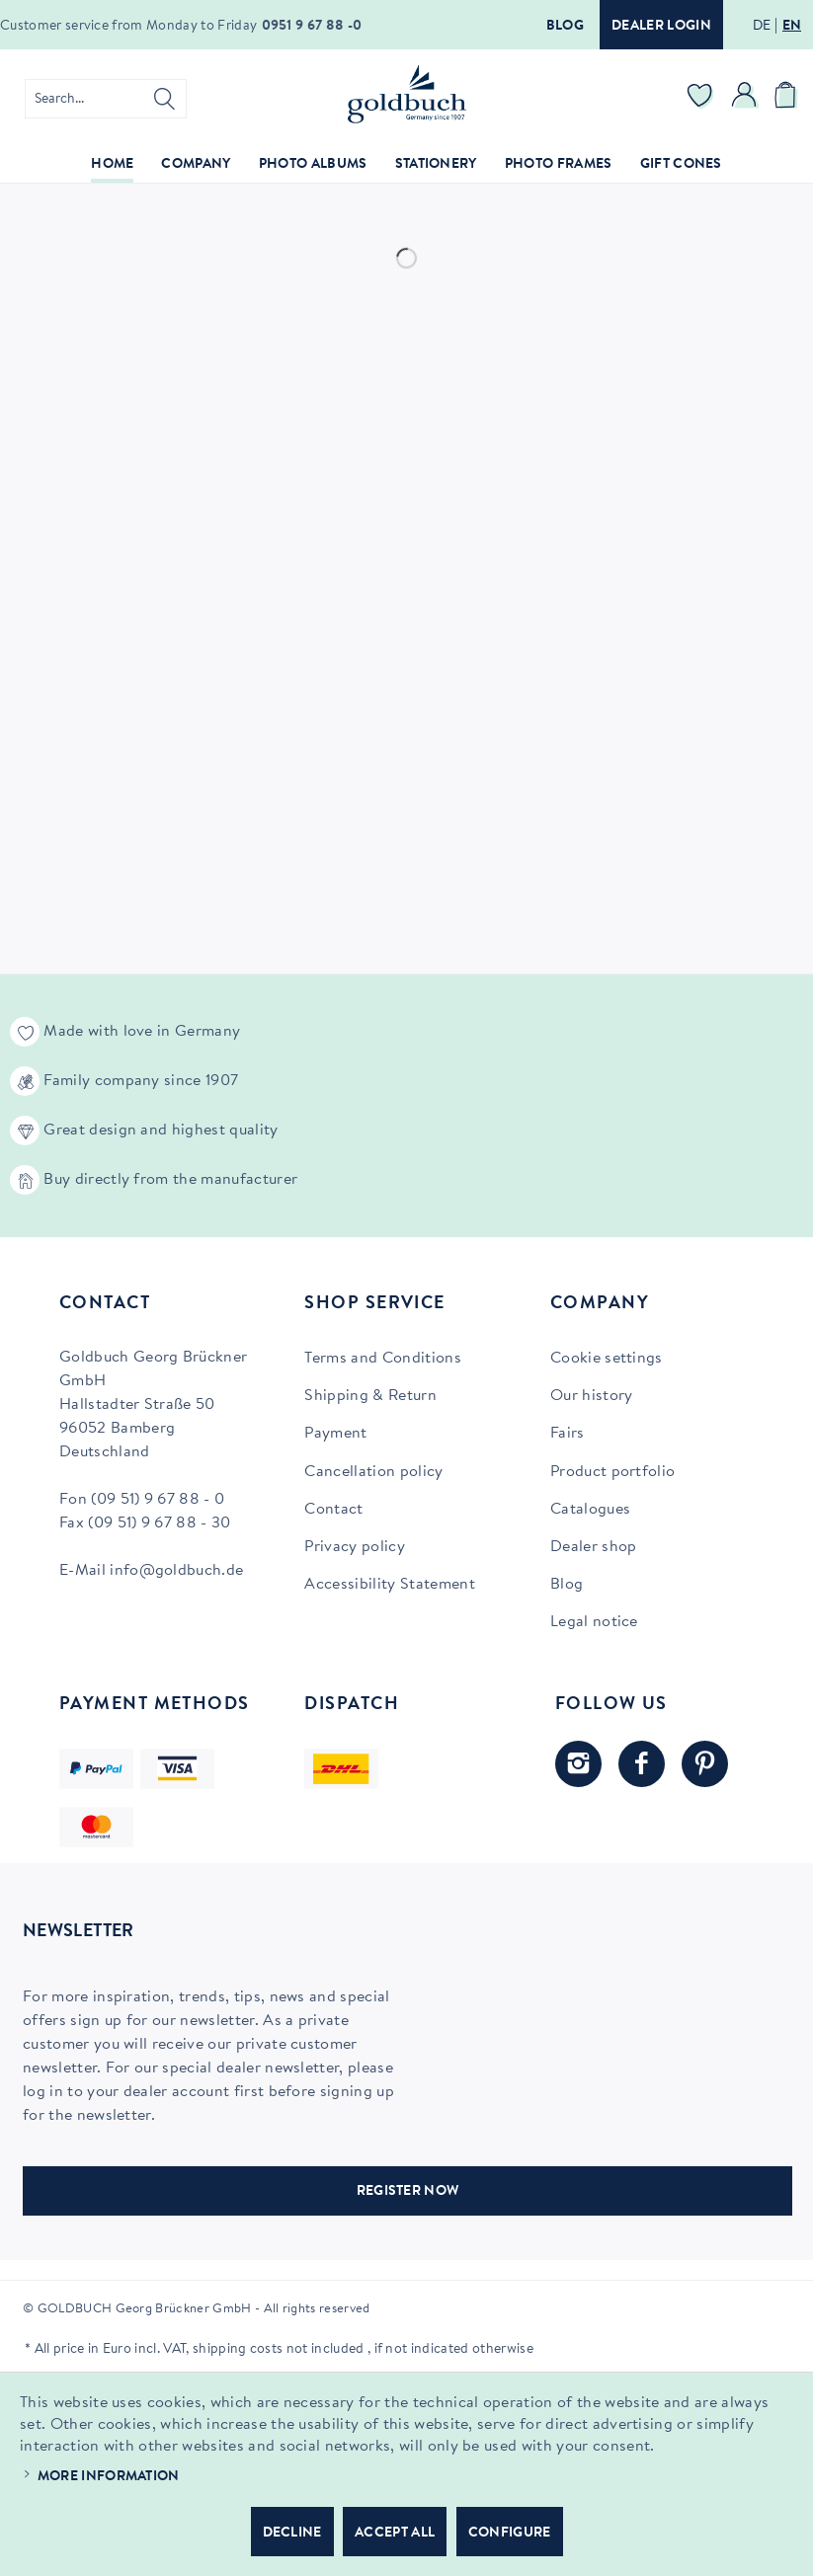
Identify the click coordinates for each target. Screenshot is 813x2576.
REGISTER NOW (408, 2192)
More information (109, 2477)
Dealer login (661, 27)
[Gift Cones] (681, 165)
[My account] (745, 98)
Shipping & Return (370, 1396)
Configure (509, 2533)
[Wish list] (700, 98)
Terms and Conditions (382, 1358)
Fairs (567, 1434)
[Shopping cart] (788, 98)
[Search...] (106, 98)
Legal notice (594, 1622)
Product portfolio (612, 1472)
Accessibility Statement (389, 1585)
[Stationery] (436, 165)
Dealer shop (593, 1547)
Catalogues (590, 1510)
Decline (292, 2533)
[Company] (195, 165)
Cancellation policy (373, 1472)
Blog (565, 27)
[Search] (164, 98)
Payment (335, 1434)
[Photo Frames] (558, 165)
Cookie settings (606, 1358)
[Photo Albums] (313, 165)
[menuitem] (106, 98)
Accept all (395, 2533)
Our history (591, 1396)
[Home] (112, 165)
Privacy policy (354, 1547)
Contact (333, 1510)
